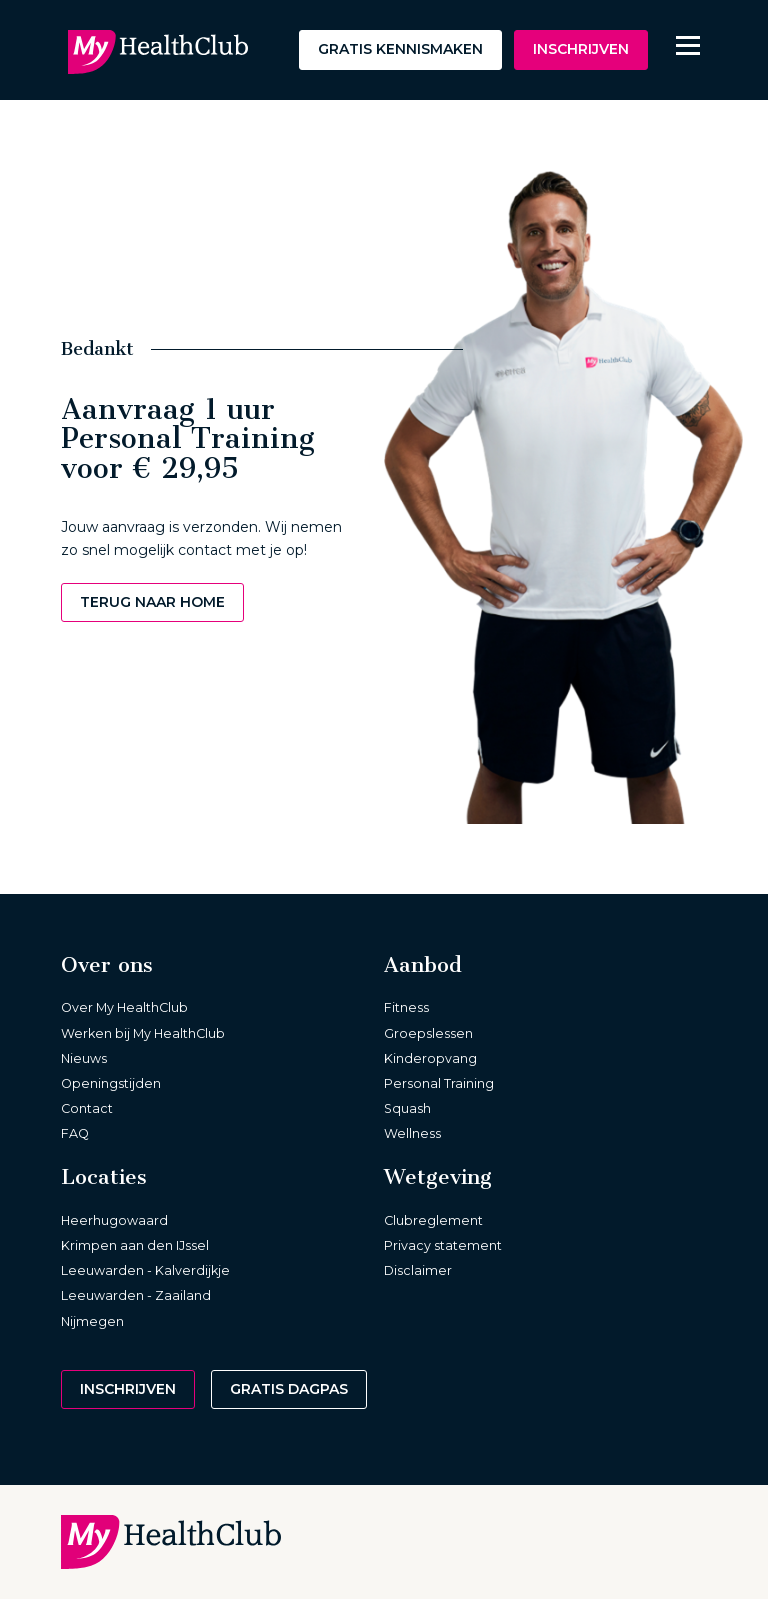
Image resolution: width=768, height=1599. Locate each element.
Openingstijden (111, 1083)
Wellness (412, 1133)
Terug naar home (152, 602)
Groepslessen (428, 1033)
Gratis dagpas (289, 1389)
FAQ (75, 1133)
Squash (407, 1108)
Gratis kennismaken (400, 49)
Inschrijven (581, 49)
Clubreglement (433, 1220)
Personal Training (439, 1083)
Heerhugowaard (114, 1220)
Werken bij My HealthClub (143, 1033)
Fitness (406, 1007)
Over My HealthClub (124, 1007)
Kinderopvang (430, 1058)
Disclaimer (418, 1270)
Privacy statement (443, 1245)
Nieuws (84, 1058)
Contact (87, 1108)
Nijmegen (92, 1321)
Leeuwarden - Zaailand (136, 1295)
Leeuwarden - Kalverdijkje (145, 1270)
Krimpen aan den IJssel (135, 1245)
